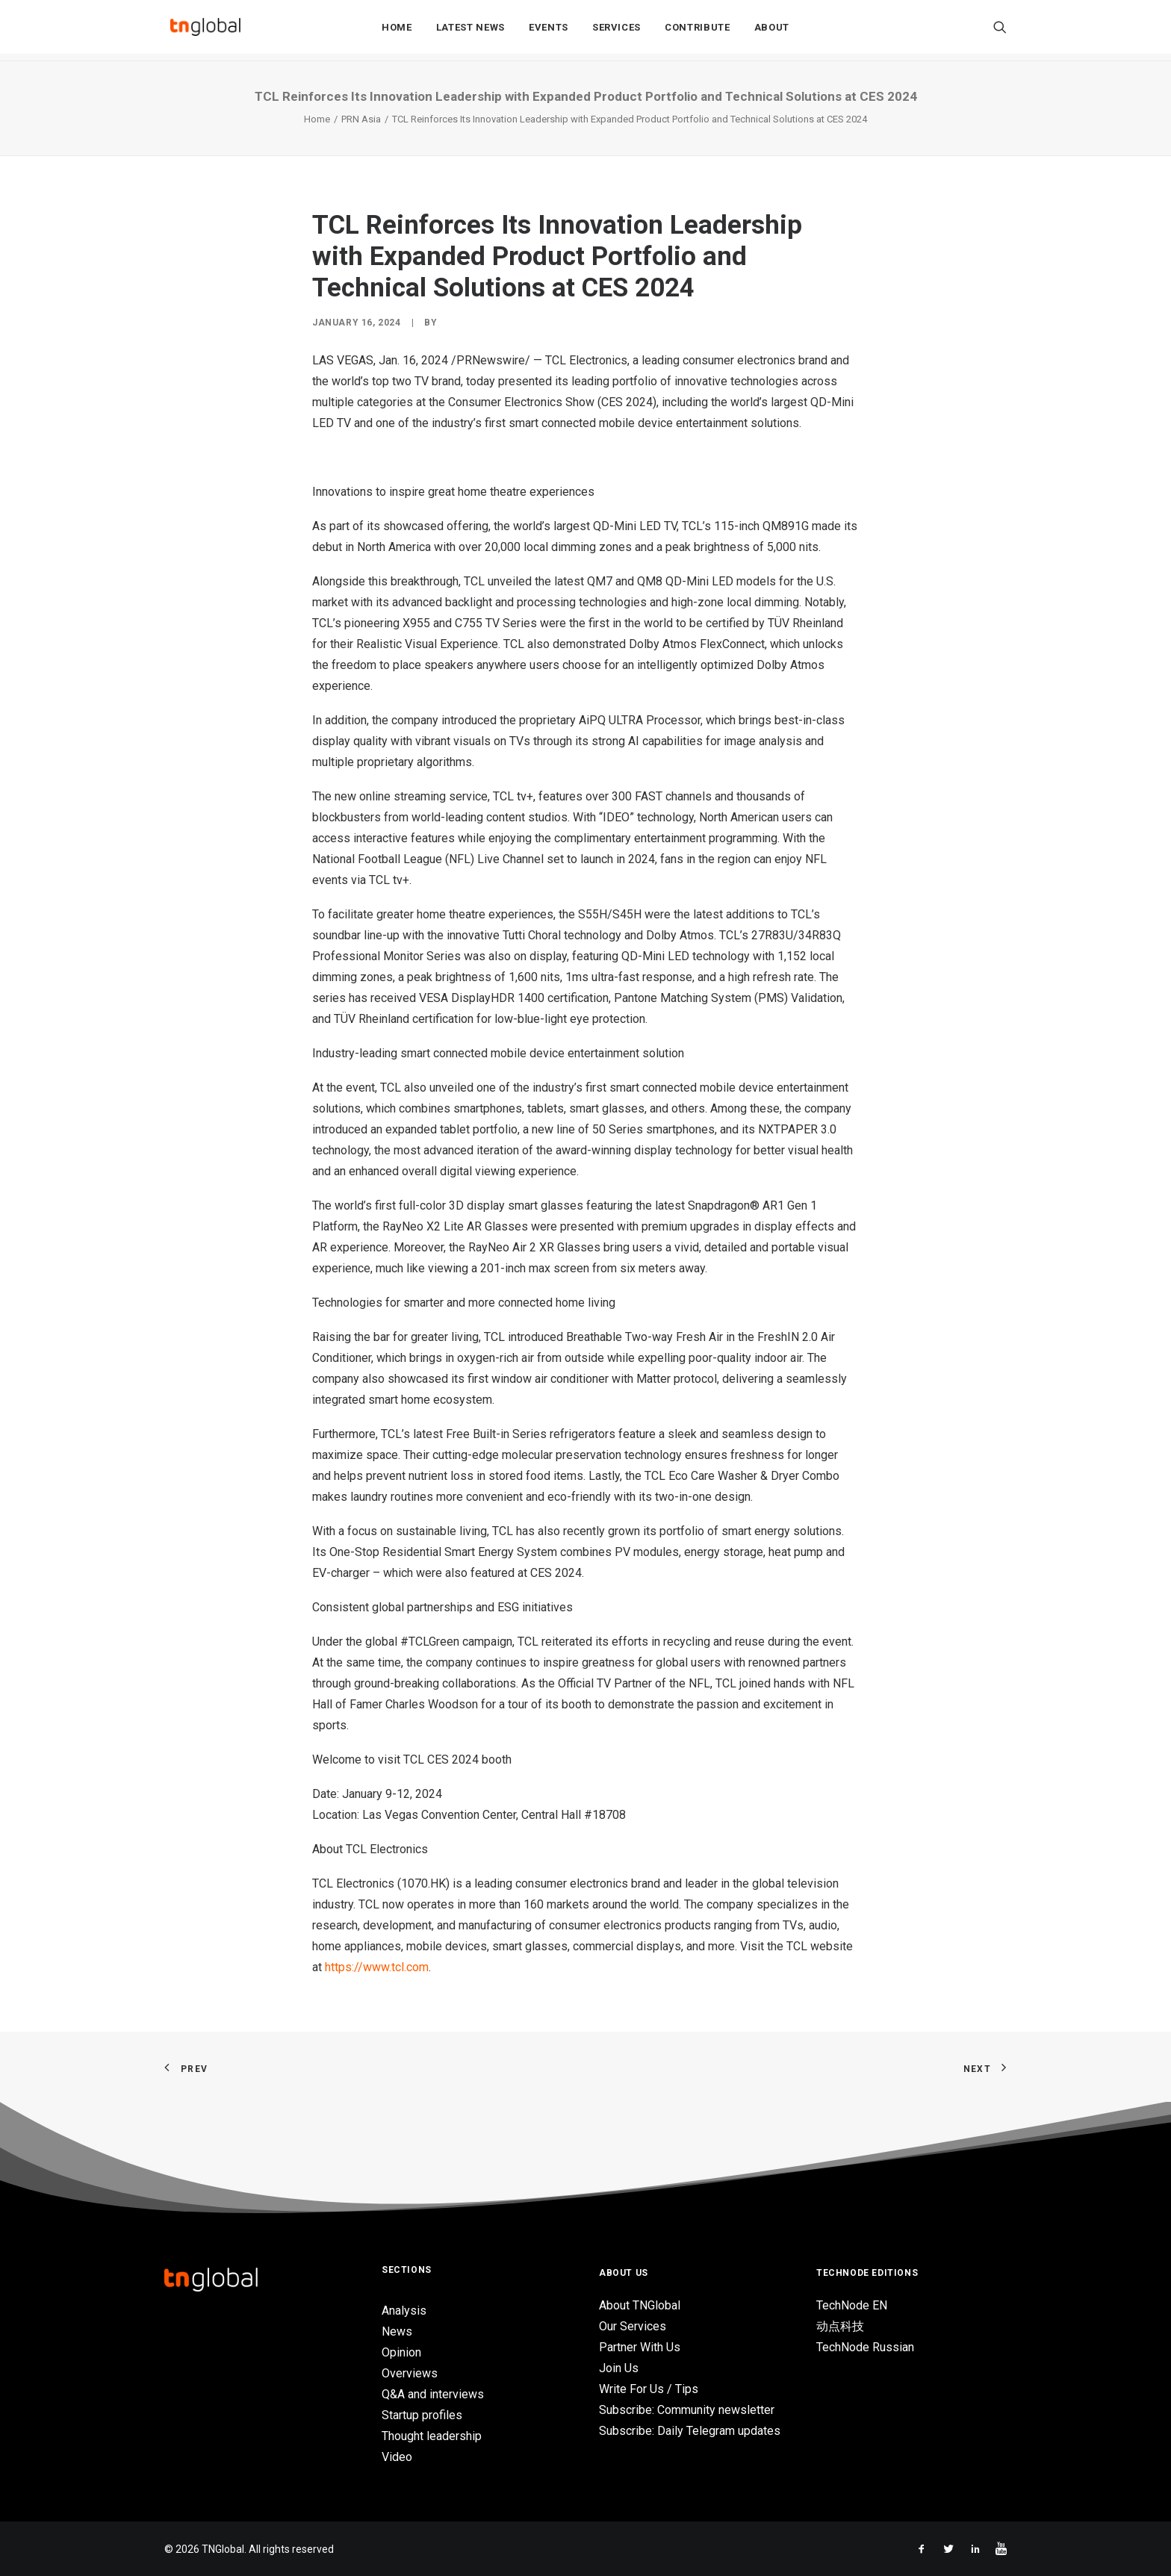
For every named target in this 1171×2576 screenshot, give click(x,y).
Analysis (404, 2310)
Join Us (619, 2368)
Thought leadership (432, 2436)
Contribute (697, 31)
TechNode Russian (865, 2347)
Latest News (470, 31)
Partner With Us (639, 2347)
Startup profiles (422, 2415)
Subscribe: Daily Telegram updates (689, 2431)
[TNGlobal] (205, 30)
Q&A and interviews (433, 2394)
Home (397, 31)
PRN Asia (361, 119)
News (397, 2331)
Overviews (410, 2373)
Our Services (632, 2326)
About (771, 31)
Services (616, 31)
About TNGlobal (639, 2305)
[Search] (1000, 30)
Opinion (401, 2352)
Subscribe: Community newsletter (686, 2410)
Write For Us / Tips (648, 2389)
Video (397, 2457)
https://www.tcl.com (377, 1967)
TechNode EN (851, 2305)
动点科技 (840, 2326)
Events (548, 31)
